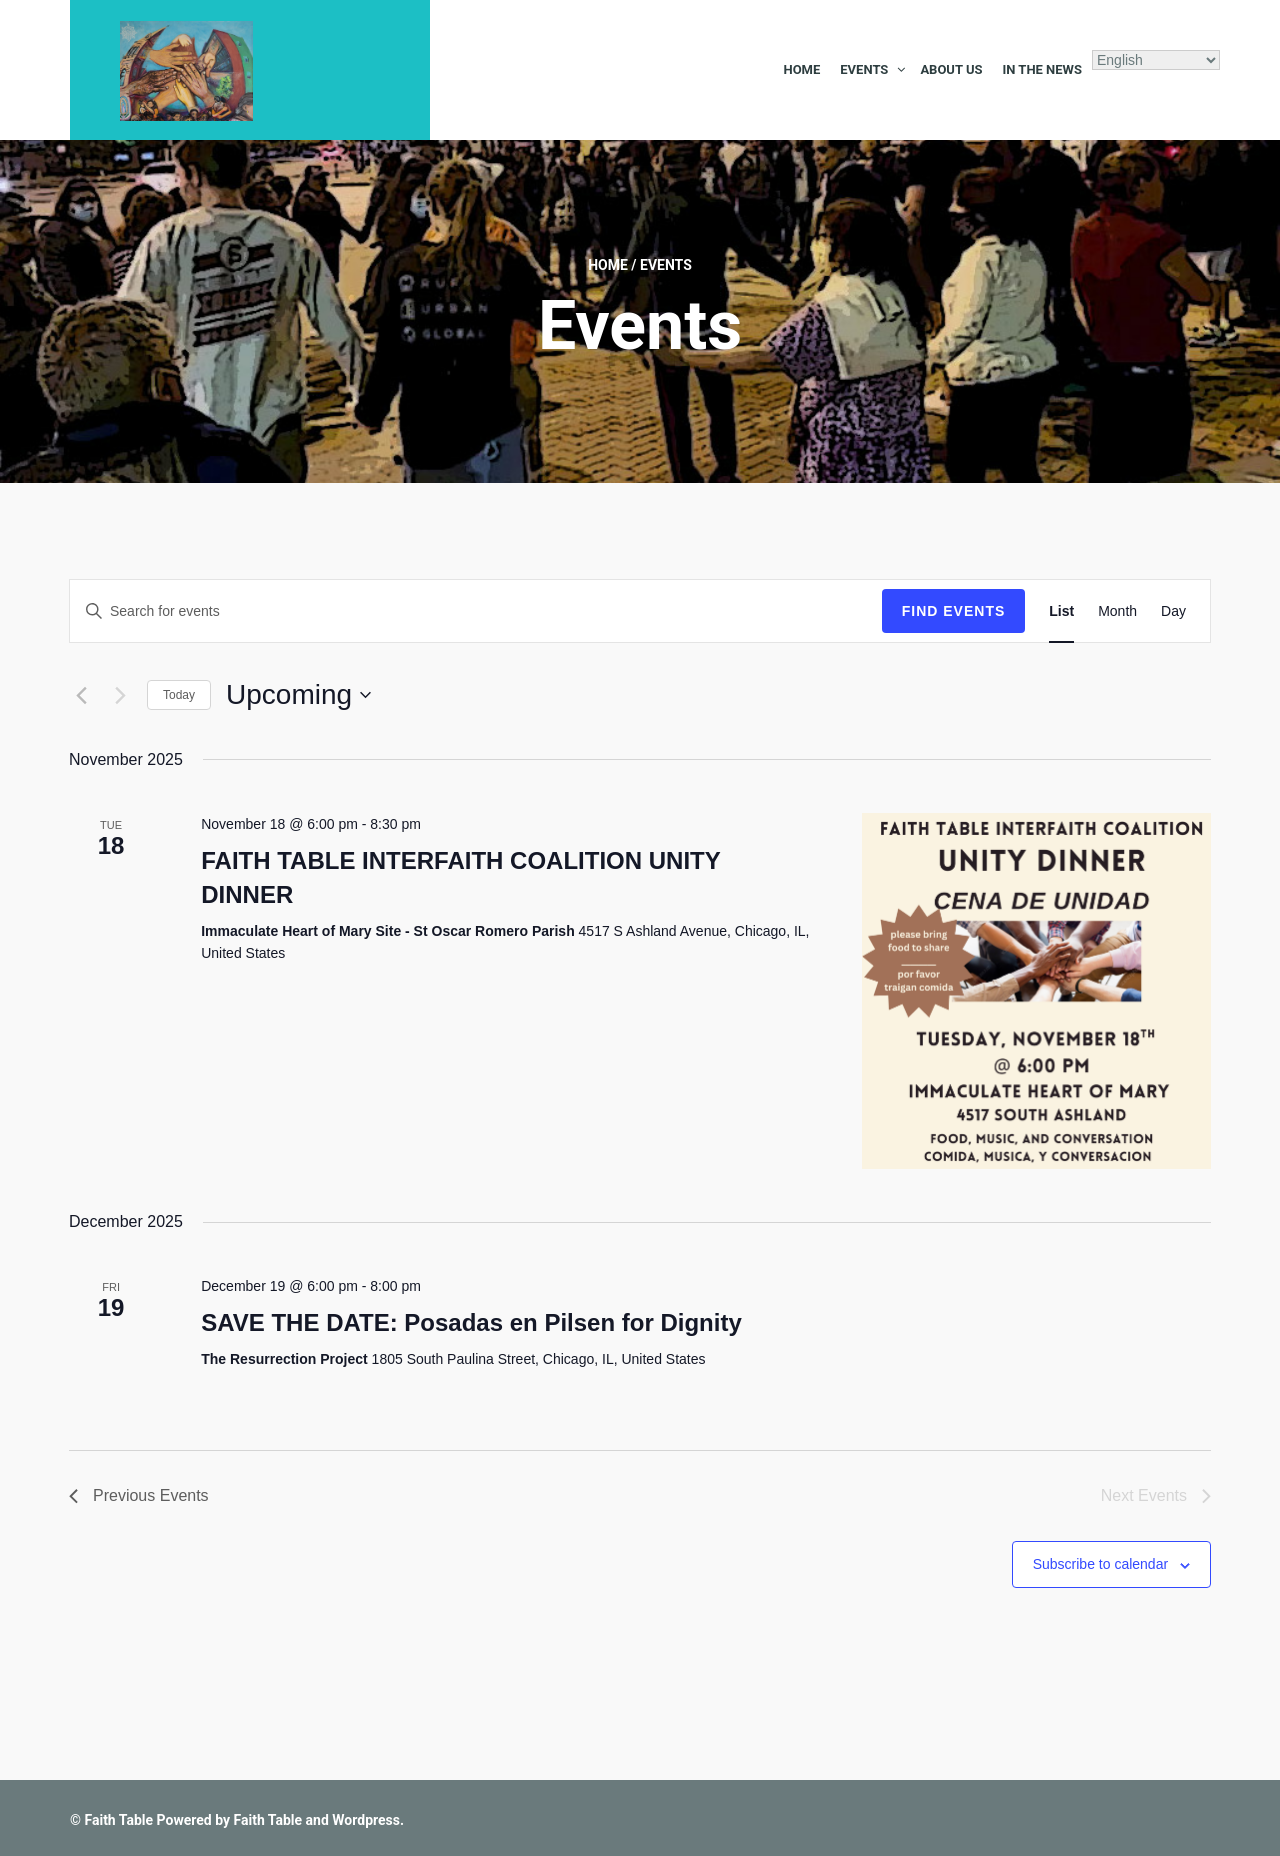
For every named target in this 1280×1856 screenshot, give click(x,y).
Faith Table (118, 1820)
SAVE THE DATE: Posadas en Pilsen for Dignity (471, 1322)
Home (801, 69)
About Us (951, 69)
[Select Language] (1156, 60)
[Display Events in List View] (1061, 611)
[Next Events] (120, 695)
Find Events (954, 611)
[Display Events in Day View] (1173, 611)
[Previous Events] (81, 695)
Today (179, 695)
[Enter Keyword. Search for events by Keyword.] (476, 611)
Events (864, 69)
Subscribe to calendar (1100, 1564)
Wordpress (366, 1820)
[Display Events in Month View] (1117, 611)
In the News (1042, 69)
